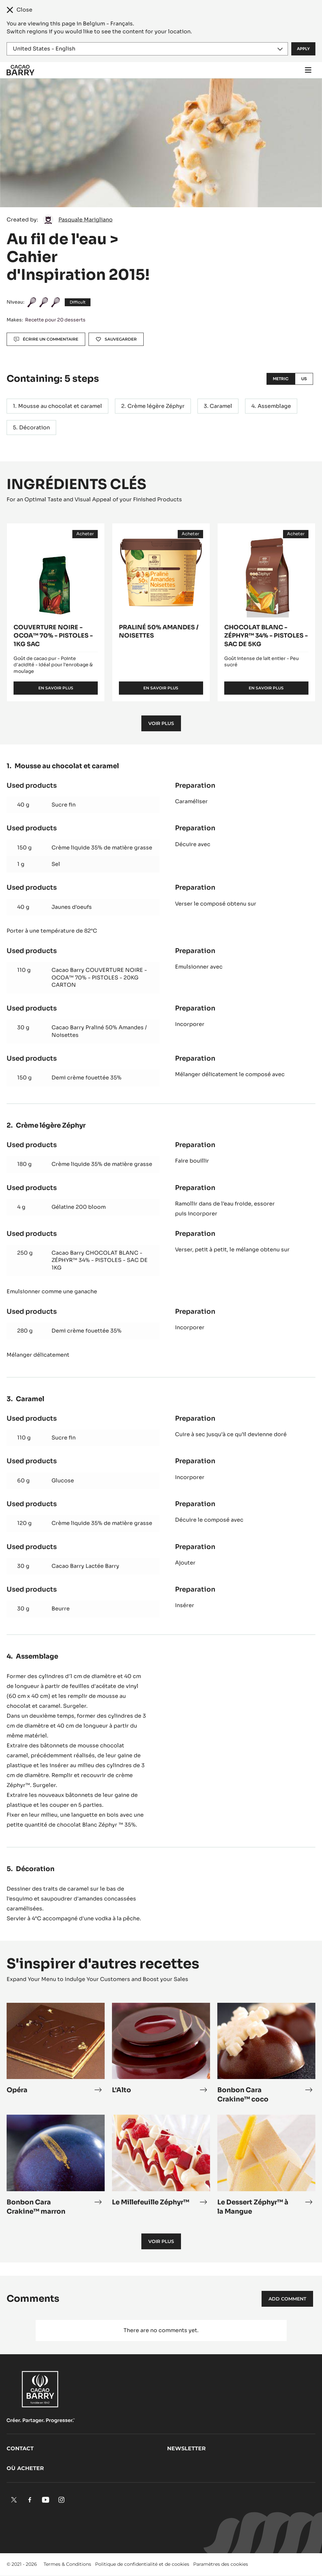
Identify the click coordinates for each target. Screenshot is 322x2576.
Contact (20, 2448)
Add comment (287, 2299)
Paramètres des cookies (220, 2564)
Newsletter (186, 2448)
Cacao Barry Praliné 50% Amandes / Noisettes (99, 1031)
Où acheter (25, 2468)
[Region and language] (147, 48)
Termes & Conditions (67, 2564)
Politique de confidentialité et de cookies (142, 2564)
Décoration (34, 427)
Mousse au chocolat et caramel (60, 406)
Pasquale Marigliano (85, 219)
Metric (281, 378)
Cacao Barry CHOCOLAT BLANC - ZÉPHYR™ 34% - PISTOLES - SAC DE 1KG (100, 1260)
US (304, 378)
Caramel (221, 406)
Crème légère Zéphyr (156, 406)
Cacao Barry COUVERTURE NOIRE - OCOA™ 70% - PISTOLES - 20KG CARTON (99, 977)
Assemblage (274, 406)
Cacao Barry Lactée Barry (85, 1566)
